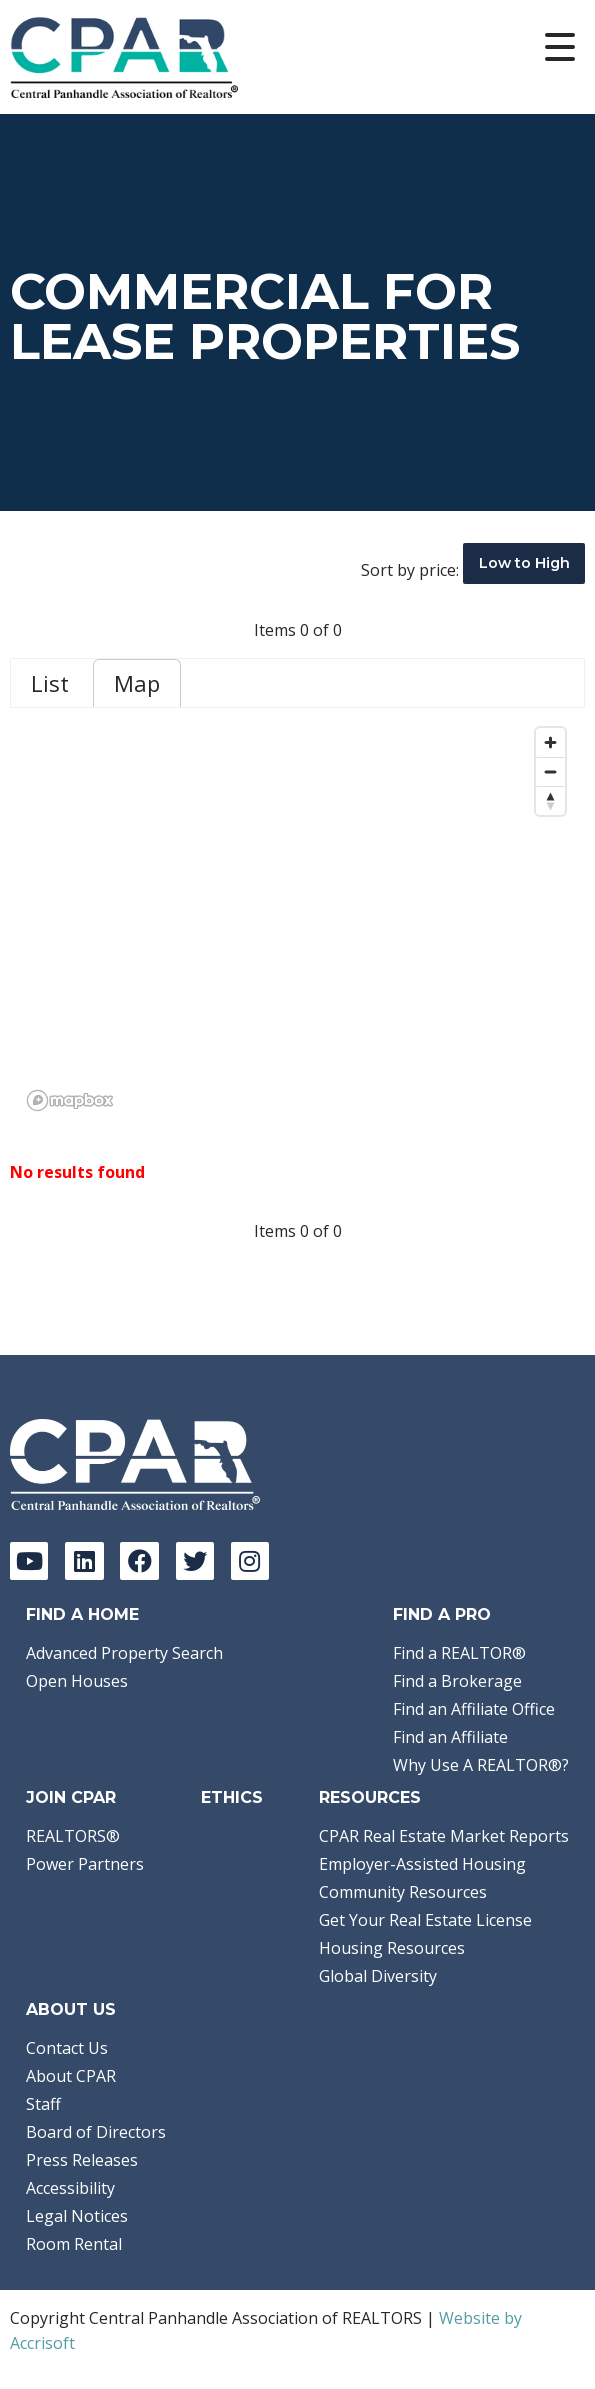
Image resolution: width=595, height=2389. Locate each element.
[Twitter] (195, 1561)
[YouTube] (29, 1561)
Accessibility (70, 2188)
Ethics (232, 1797)
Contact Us (67, 2048)
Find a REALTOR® (459, 1653)
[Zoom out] (550, 771)
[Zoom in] (550, 742)
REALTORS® (73, 1836)
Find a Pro (442, 1614)
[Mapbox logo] (70, 1100)
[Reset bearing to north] (550, 800)
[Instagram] (250, 1561)
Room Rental (74, 2244)
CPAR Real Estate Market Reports (444, 1836)
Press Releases (82, 2160)
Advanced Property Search (124, 1653)
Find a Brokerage (457, 1681)
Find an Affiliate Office (474, 1709)
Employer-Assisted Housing (422, 1864)
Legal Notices (77, 2216)
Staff (43, 2104)
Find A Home (82, 1614)
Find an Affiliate (450, 1737)
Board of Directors (96, 2132)
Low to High (524, 563)
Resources (370, 1797)
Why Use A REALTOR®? (481, 1765)
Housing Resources (392, 1948)
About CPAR (71, 2076)
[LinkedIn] (84, 1561)
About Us (71, 2009)
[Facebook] (139, 1561)
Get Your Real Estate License (425, 1920)
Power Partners (85, 1864)
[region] (297, 918)
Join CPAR (71, 1797)
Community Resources (403, 1892)
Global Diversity (378, 1976)
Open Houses (77, 1681)
